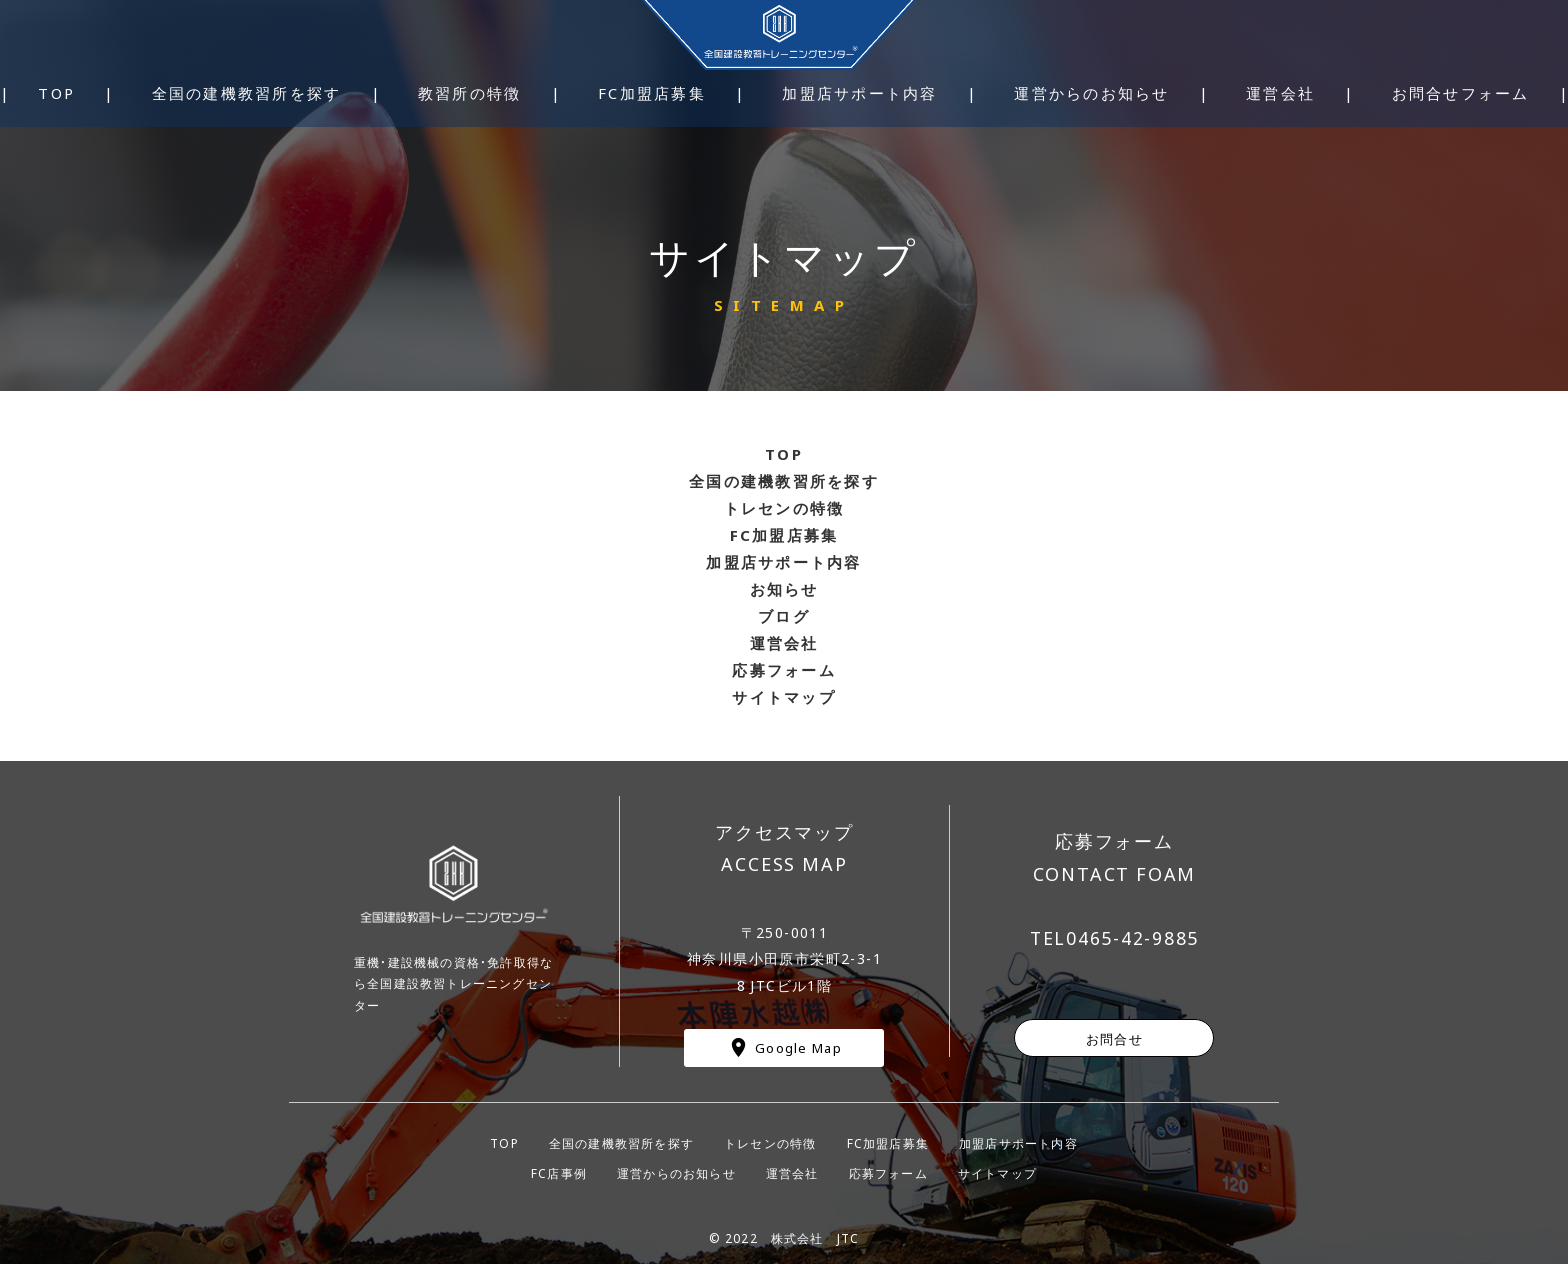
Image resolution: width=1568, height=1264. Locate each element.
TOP (504, 1143)
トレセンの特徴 (770, 1143)
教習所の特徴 (470, 93)
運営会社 (792, 1173)
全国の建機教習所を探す (784, 481)
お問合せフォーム (1461, 93)
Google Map (798, 1047)
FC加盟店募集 (888, 1143)
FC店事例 (559, 1173)
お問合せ (1114, 1037)
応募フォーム (888, 1173)
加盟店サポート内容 (1018, 1143)
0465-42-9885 (1132, 938)
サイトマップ (997, 1173)
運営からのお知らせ (676, 1173)
